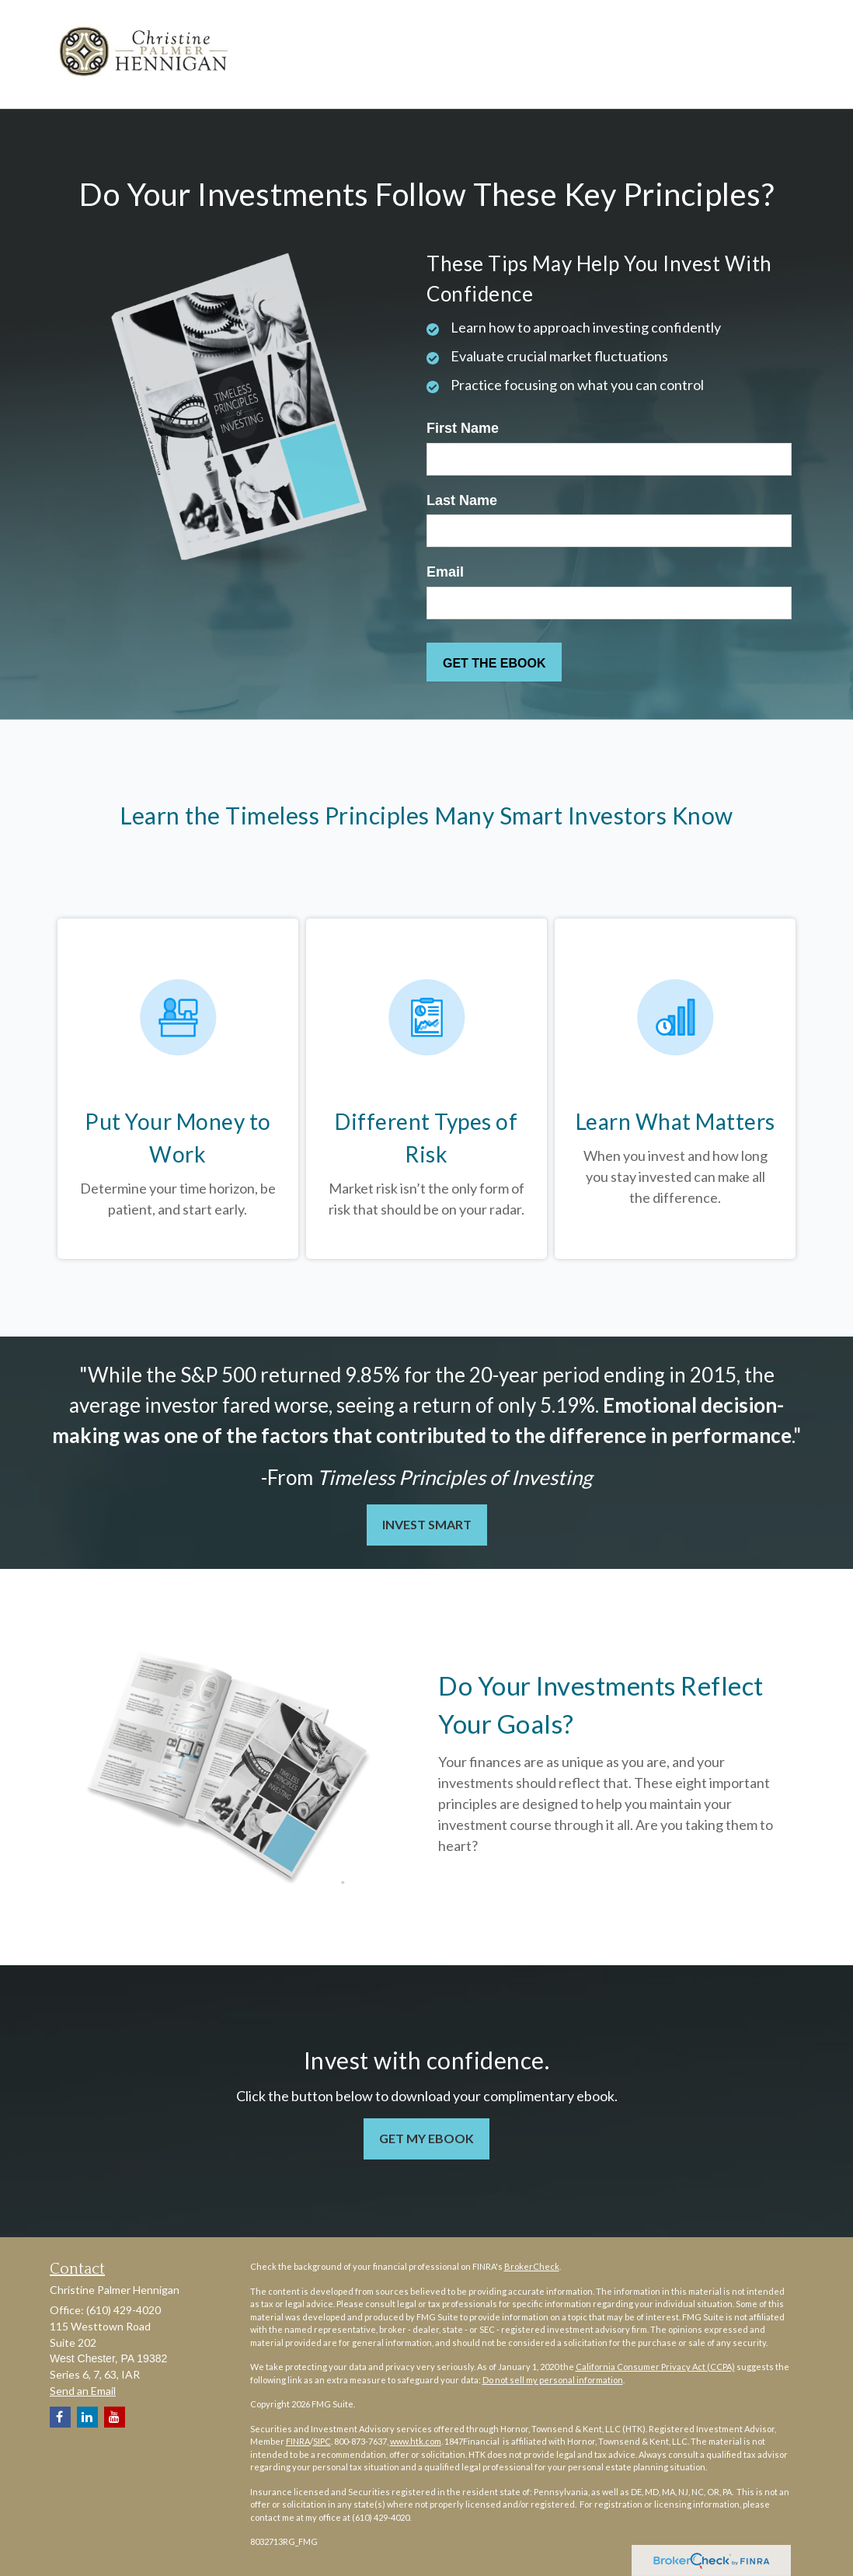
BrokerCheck (531, 2266)
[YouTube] (114, 2417)
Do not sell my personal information (552, 2380)
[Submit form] (494, 662)
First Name (462, 428)
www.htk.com (415, 2441)
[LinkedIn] (87, 2417)
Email (445, 572)
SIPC (322, 2441)
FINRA (298, 2441)
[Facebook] (60, 2417)
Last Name (461, 500)
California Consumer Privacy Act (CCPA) (655, 2367)
